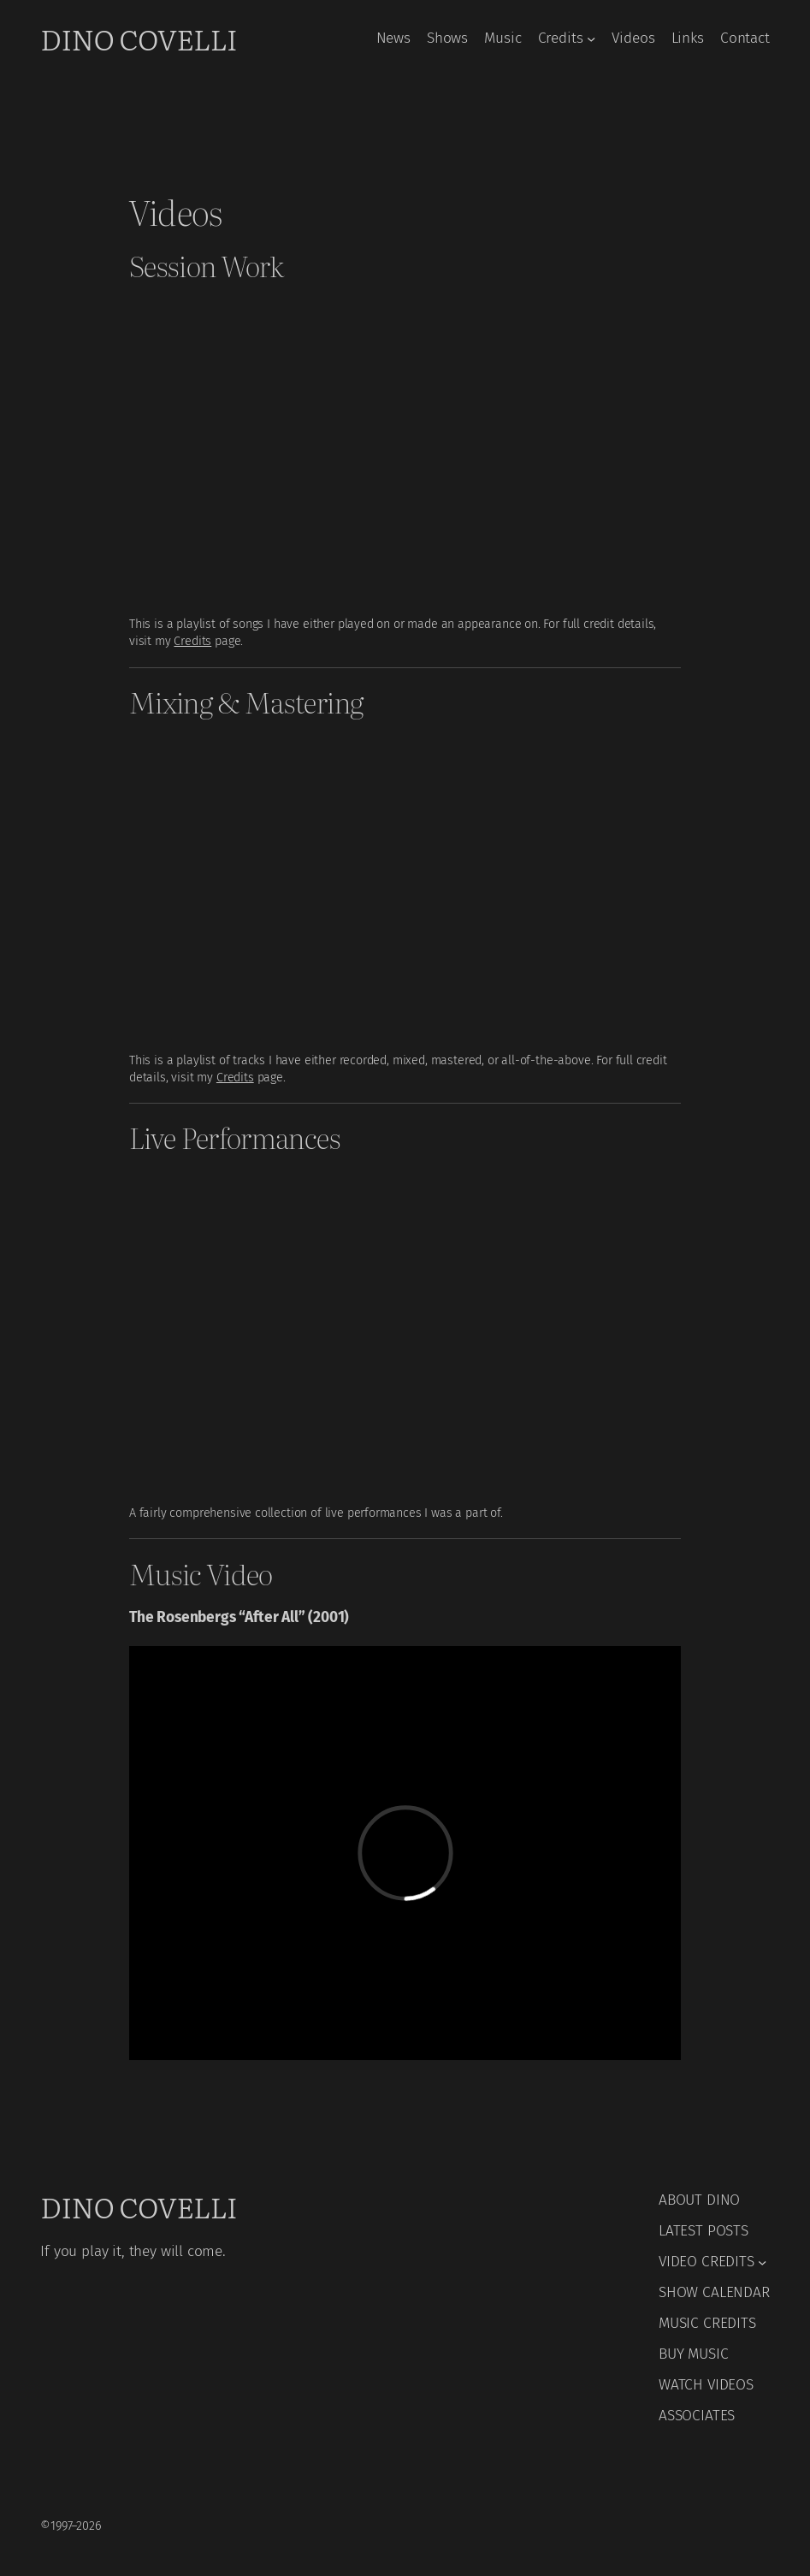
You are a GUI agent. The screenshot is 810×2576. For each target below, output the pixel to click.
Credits (192, 641)
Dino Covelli (138, 38)
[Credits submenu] (591, 37)
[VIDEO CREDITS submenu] (762, 2262)
